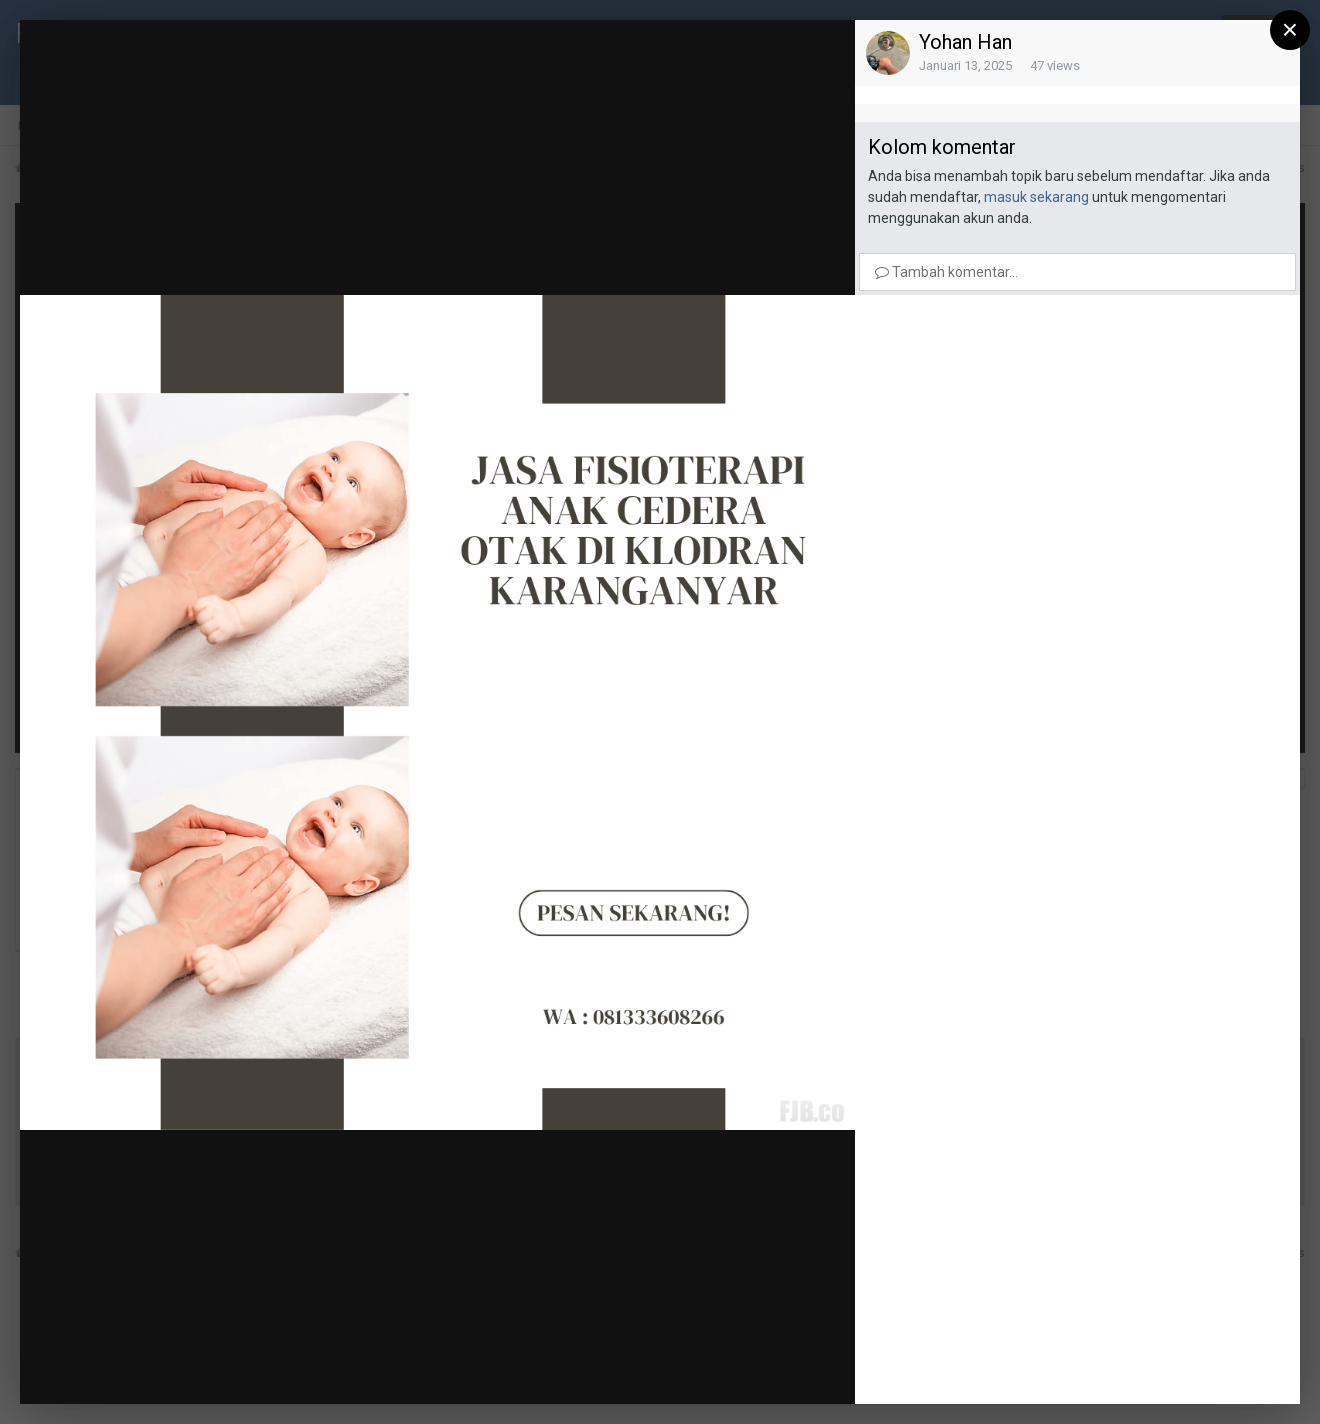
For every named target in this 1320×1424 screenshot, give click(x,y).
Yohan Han (965, 42)
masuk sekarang (1036, 197)
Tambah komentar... (946, 272)
